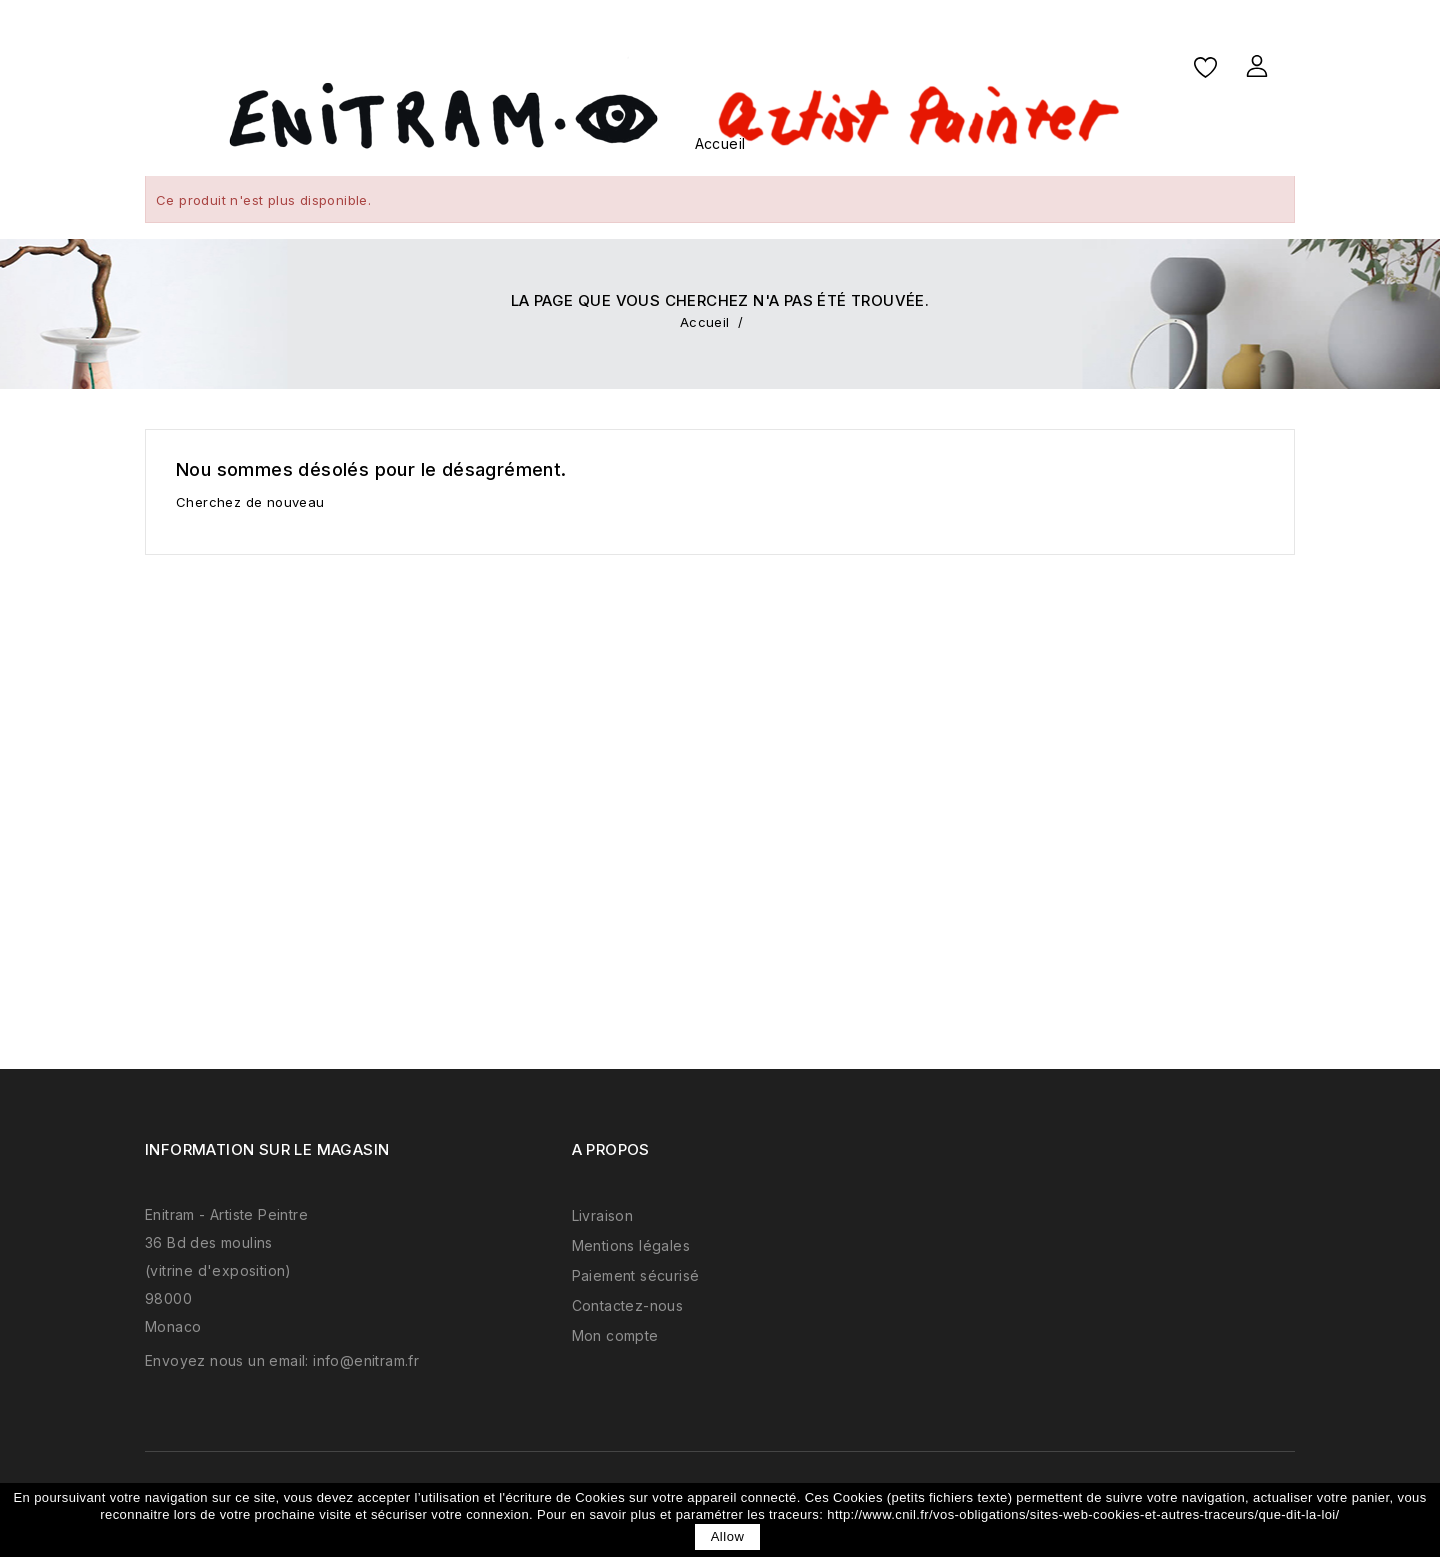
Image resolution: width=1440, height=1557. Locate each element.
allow (728, 1536)
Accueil (720, 143)
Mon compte (615, 1335)
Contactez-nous (628, 1305)
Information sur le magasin (267, 1149)
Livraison (603, 1215)
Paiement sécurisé (636, 1275)
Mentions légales (631, 1245)
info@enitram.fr (366, 1360)
